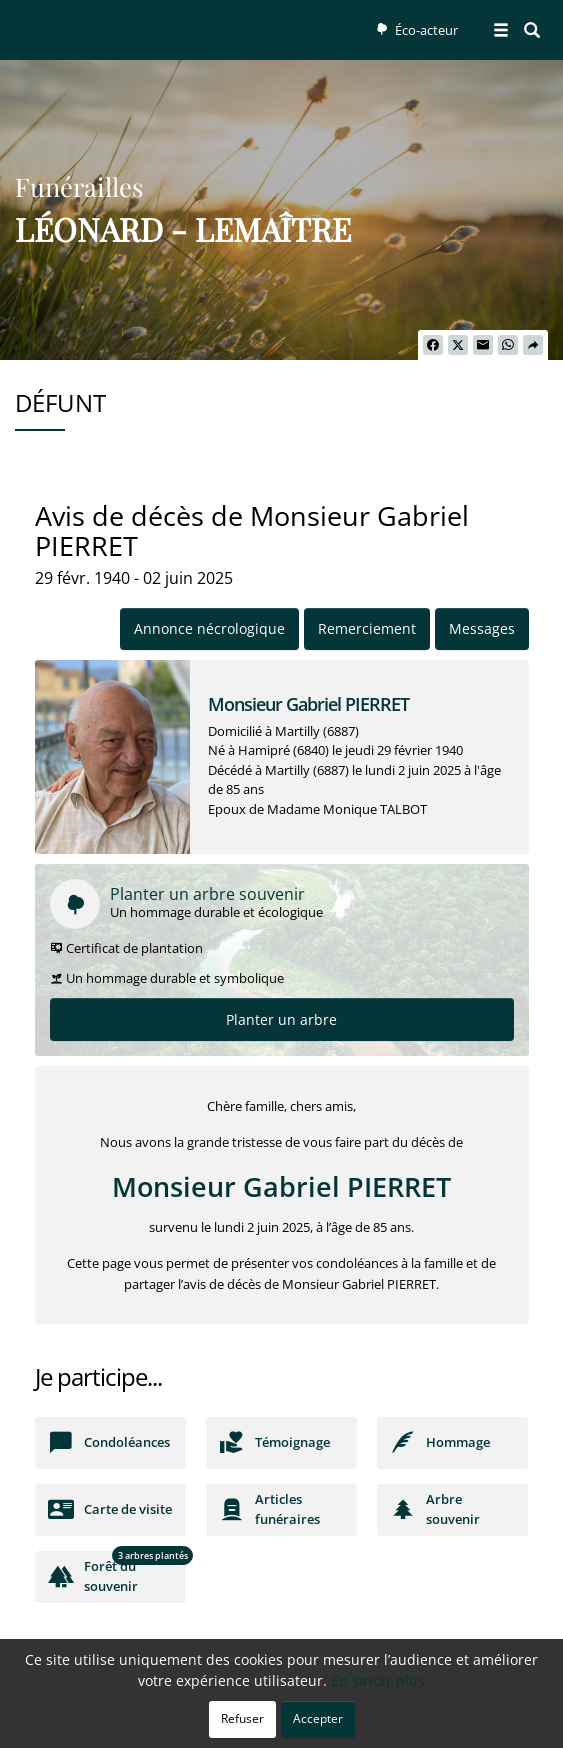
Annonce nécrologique (209, 628)
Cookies (351, 1722)
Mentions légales (435, 1722)
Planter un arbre (281, 1019)
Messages (482, 628)
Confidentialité (274, 1722)
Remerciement (367, 628)
